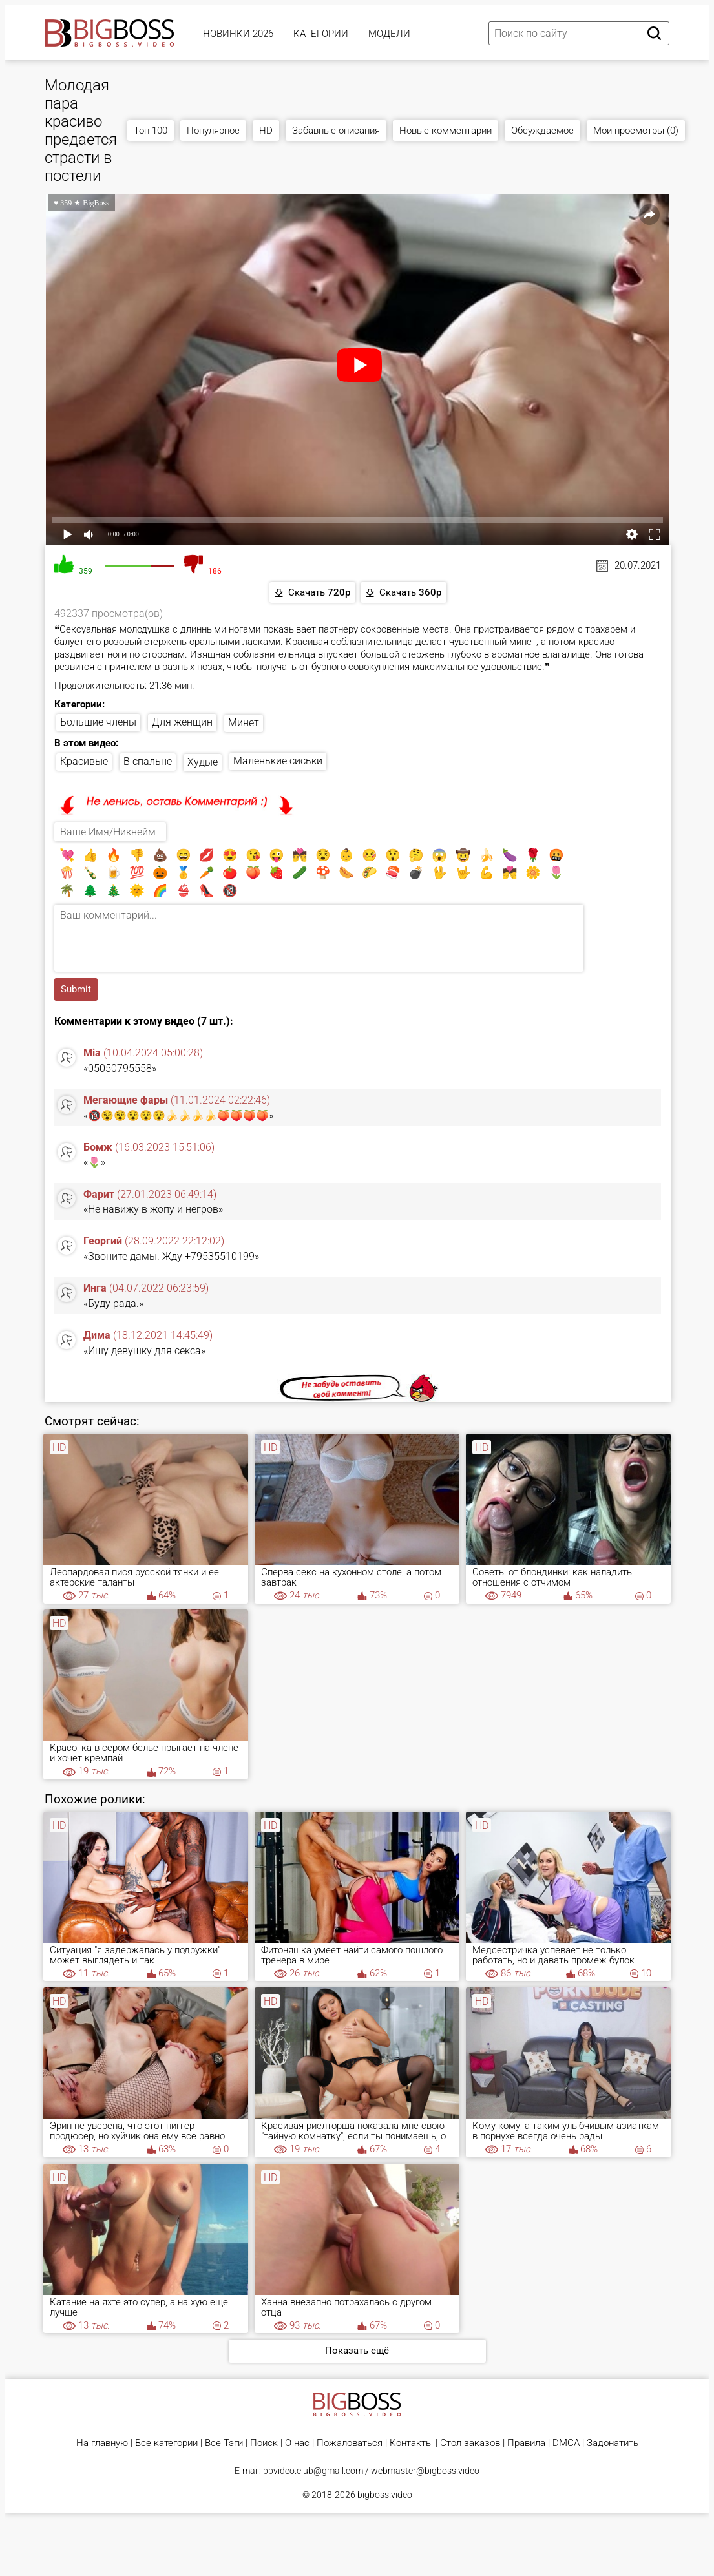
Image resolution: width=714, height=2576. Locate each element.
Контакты (411, 2443)
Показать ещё (357, 2350)
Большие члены (98, 722)
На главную (102, 2443)
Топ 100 (150, 130)
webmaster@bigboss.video (425, 2471)
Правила (526, 2443)
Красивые (84, 761)
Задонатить (612, 2443)
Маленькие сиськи (277, 761)
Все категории (166, 2443)
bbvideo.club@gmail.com (313, 2471)
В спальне (147, 761)
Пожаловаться (350, 2443)
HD (266, 130)
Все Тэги (224, 2443)
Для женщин (182, 722)
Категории (320, 33)
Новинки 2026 (238, 33)
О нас (297, 2443)
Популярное (213, 130)
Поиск (264, 2443)
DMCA (566, 2443)
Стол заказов (470, 2443)
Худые (202, 762)
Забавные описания (336, 130)
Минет (243, 723)
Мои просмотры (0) (635, 130)
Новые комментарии (445, 130)
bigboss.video (384, 2494)
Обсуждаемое (542, 130)
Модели (389, 33)
